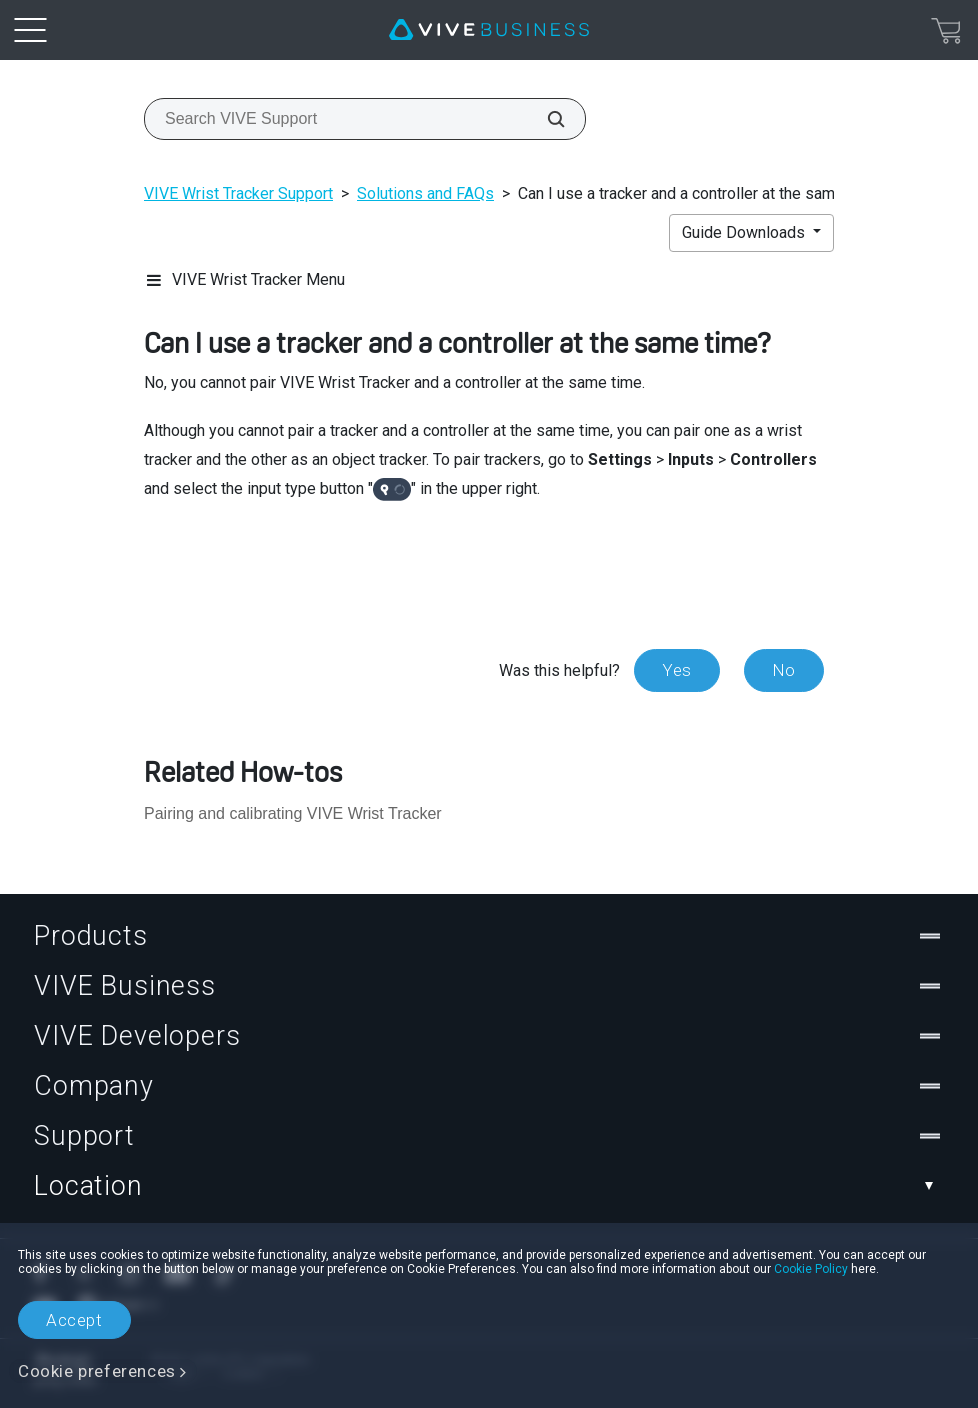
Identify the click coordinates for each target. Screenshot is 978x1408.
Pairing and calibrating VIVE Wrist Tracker (293, 813)
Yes (677, 670)
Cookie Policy (811, 1269)
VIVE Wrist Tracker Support (238, 193)
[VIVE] (489, 30)
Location (489, 1186)
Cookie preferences (97, 1371)
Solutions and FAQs (425, 193)
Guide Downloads (745, 232)
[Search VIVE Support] (545, 119)
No (784, 670)
